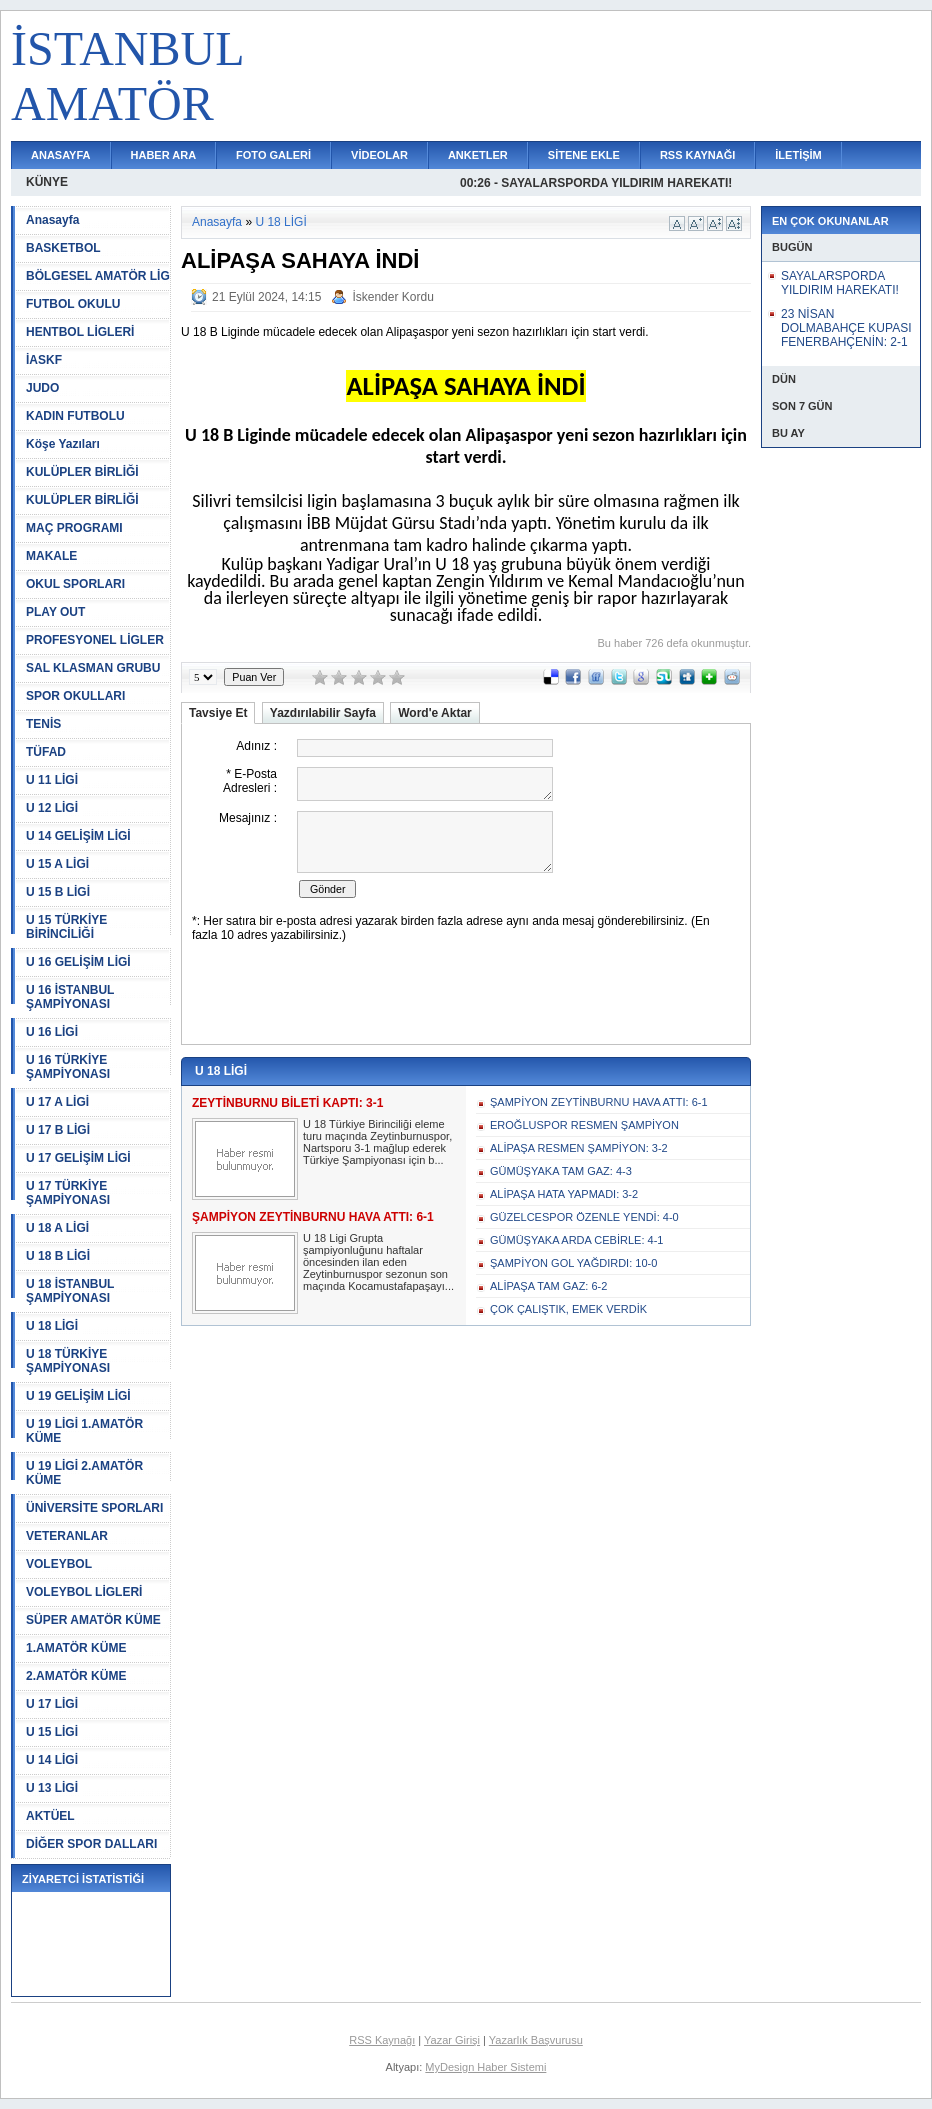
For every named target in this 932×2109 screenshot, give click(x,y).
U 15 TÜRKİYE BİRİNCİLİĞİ (66, 927)
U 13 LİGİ (52, 1788)
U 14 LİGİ (52, 1760)
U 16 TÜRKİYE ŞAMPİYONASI (68, 1067)
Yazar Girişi (452, 2040)
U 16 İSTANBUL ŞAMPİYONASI (70, 997)
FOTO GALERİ (273, 155)
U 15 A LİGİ (57, 864)
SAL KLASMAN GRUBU (93, 668)
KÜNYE (47, 182)
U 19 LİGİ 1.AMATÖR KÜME (84, 1431)
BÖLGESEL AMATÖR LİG (98, 276)
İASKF (44, 360)
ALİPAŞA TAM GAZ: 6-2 (548, 1286)
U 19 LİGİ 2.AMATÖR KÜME (84, 1473)
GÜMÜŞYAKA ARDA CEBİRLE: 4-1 (576, 1240)
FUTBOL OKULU (73, 304)
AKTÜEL (50, 1816)
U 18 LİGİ (52, 1326)
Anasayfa (52, 220)
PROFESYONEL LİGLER (95, 640)
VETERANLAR (67, 1536)
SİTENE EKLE (584, 155)
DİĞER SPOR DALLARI (91, 1844)
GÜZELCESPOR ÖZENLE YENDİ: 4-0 (584, 1217)
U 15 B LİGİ (58, 892)
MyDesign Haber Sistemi (485, 2067)
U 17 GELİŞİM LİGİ (78, 1158)
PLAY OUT (55, 612)
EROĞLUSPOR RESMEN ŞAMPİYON (584, 1125)
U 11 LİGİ (52, 780)
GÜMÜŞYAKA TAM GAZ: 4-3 (561, 1171)
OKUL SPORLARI (75, 584)
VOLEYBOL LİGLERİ (84, 1592)
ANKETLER (478, 155)
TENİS (43, 724)
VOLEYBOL (59, 1564)
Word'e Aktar (435, 713)
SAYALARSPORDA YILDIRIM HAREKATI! (840, 283)
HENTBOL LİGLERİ (80, 332)
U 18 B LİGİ (58, 1256)
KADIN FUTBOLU (75, 416)
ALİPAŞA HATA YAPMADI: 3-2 (564, 1194)
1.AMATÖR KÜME (76, 1648)
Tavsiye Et (218, 713)
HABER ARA (164, 155)
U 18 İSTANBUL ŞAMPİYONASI (70, 1291)
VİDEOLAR (379, 155)
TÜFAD (46, 752)
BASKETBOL (63, 248)
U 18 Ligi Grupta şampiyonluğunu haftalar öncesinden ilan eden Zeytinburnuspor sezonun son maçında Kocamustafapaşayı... (378, 1262)
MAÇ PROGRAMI (74, 528)
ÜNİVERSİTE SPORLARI (94, 1508)
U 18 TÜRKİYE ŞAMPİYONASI (68, 1361)
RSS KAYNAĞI (697, 155)
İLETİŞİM (798, 155)
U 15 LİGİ (52, 1732)
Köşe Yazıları (63, 444)
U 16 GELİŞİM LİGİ (78, 962)
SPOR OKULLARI (75, 696)
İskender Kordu (392, 297)
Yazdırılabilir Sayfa (323, 713)
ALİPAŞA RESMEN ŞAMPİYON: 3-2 (579, 1148)
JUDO (42, 388)
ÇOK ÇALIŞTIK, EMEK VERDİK (568, 1309)
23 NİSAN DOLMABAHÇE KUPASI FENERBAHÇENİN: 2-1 (846, 328)
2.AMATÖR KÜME (76, 1676)
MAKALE (51, 556)
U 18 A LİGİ (57, 1228)
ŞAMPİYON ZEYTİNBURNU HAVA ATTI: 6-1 (599, 1102)
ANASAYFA (61, 155)
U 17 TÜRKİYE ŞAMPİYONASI (68, 1193)
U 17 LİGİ (52, 1704)
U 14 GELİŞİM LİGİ (78, 836)
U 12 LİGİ (52, 808)
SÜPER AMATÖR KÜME (93, 1620)
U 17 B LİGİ (58, 1130)
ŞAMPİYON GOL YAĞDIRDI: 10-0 (573, 1263)
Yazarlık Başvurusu (536, 2040)
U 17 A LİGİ (57, 1102)
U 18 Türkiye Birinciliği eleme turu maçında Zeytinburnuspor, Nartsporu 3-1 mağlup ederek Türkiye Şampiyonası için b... (377, 1142)
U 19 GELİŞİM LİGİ (78, 1396)
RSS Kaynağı (382, 2040)
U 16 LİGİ (52, 1032)
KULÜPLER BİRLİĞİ (82, 472)
